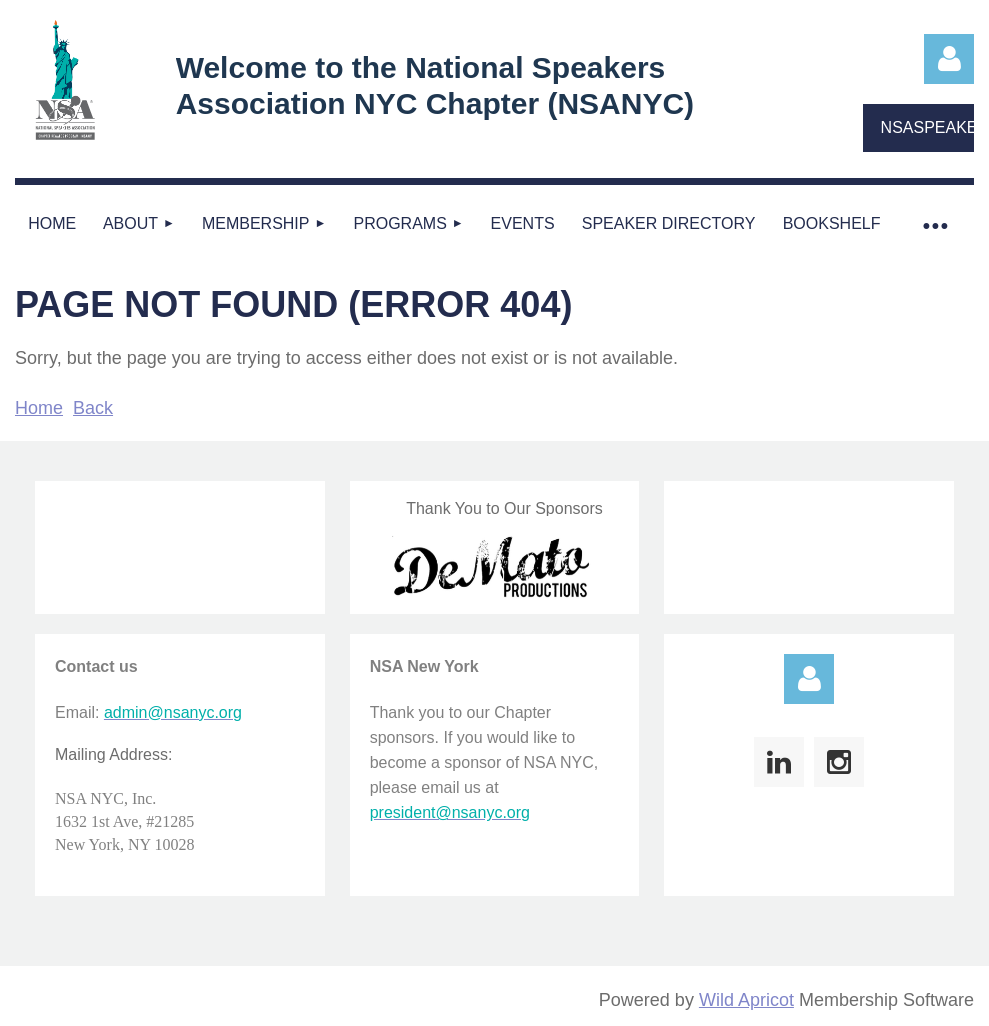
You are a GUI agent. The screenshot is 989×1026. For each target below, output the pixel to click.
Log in (949, 59)
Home (39, 408)
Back (93, 408)
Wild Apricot (746, 1000)
